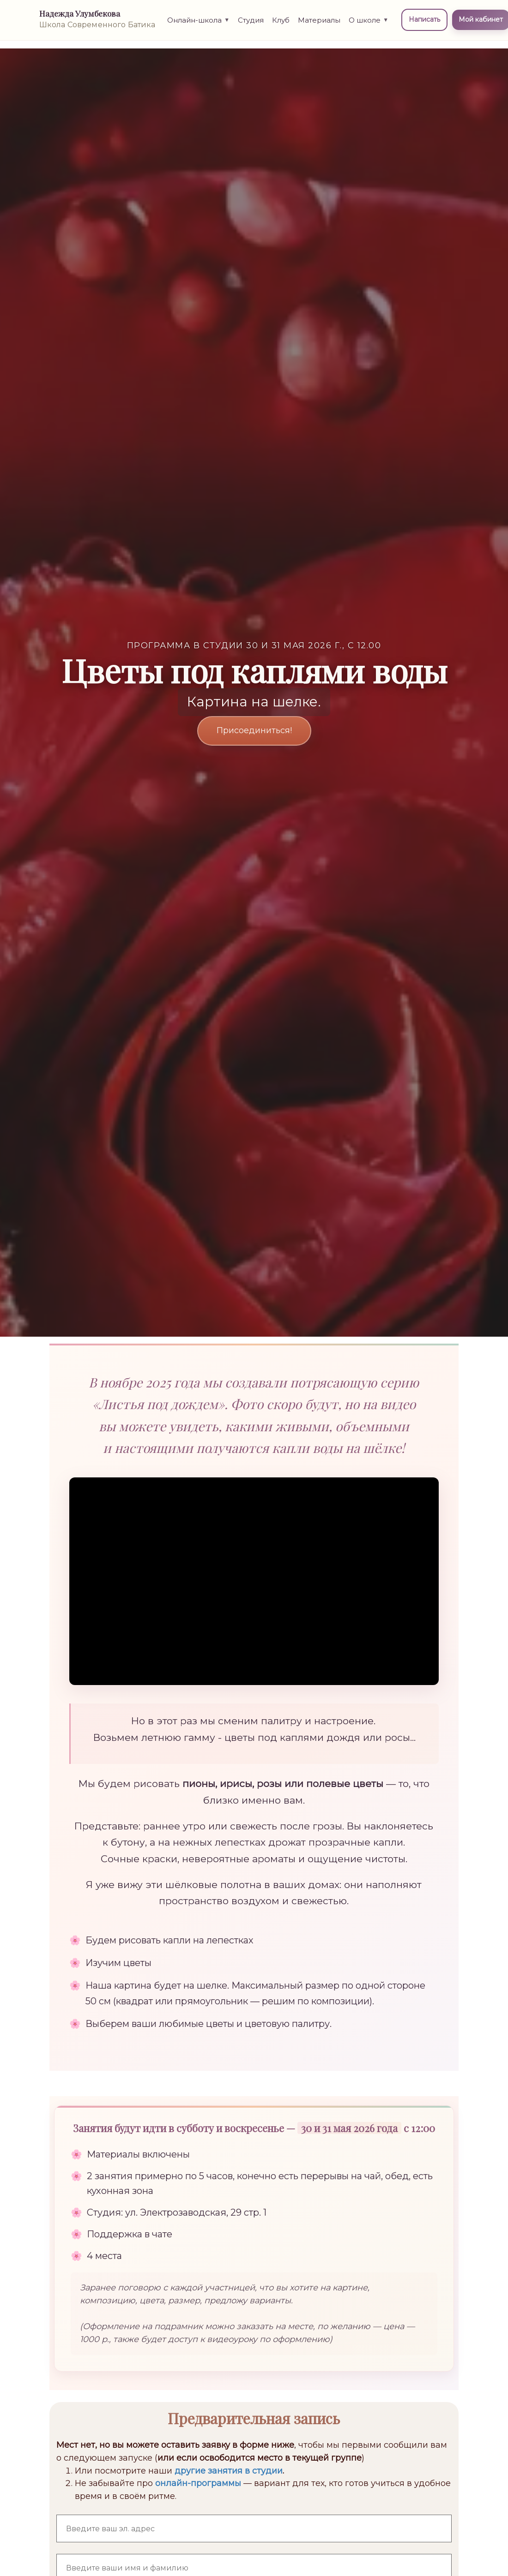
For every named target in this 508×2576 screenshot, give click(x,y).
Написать (426, 25)
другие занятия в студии (229, 2471)
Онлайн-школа (200, 25)
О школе (371, 25)
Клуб (283, 25)
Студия (253, 25)
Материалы (321, 25)
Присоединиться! (254, 730)
